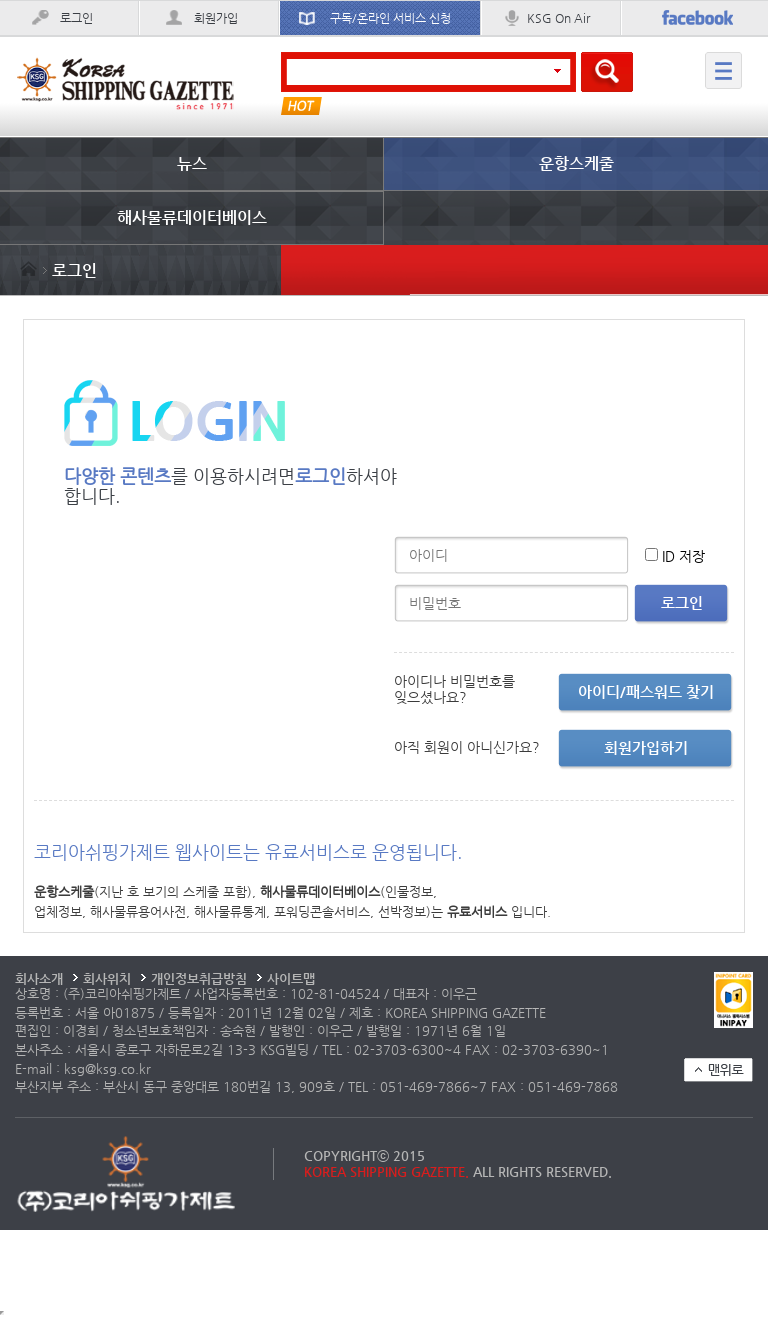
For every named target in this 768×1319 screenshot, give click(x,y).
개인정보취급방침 (199, 978)
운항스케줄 (576, 163)
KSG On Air (558, 18)
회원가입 (216, 18)
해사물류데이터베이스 (192, 217)
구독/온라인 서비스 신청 (390, 18)
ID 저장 (683, 556)
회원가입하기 (646, 747)
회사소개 (39, 978)
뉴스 (192, 163)
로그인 (76, 18)
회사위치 (107, 978)
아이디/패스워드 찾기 (646, 691)
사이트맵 (291, 978)
